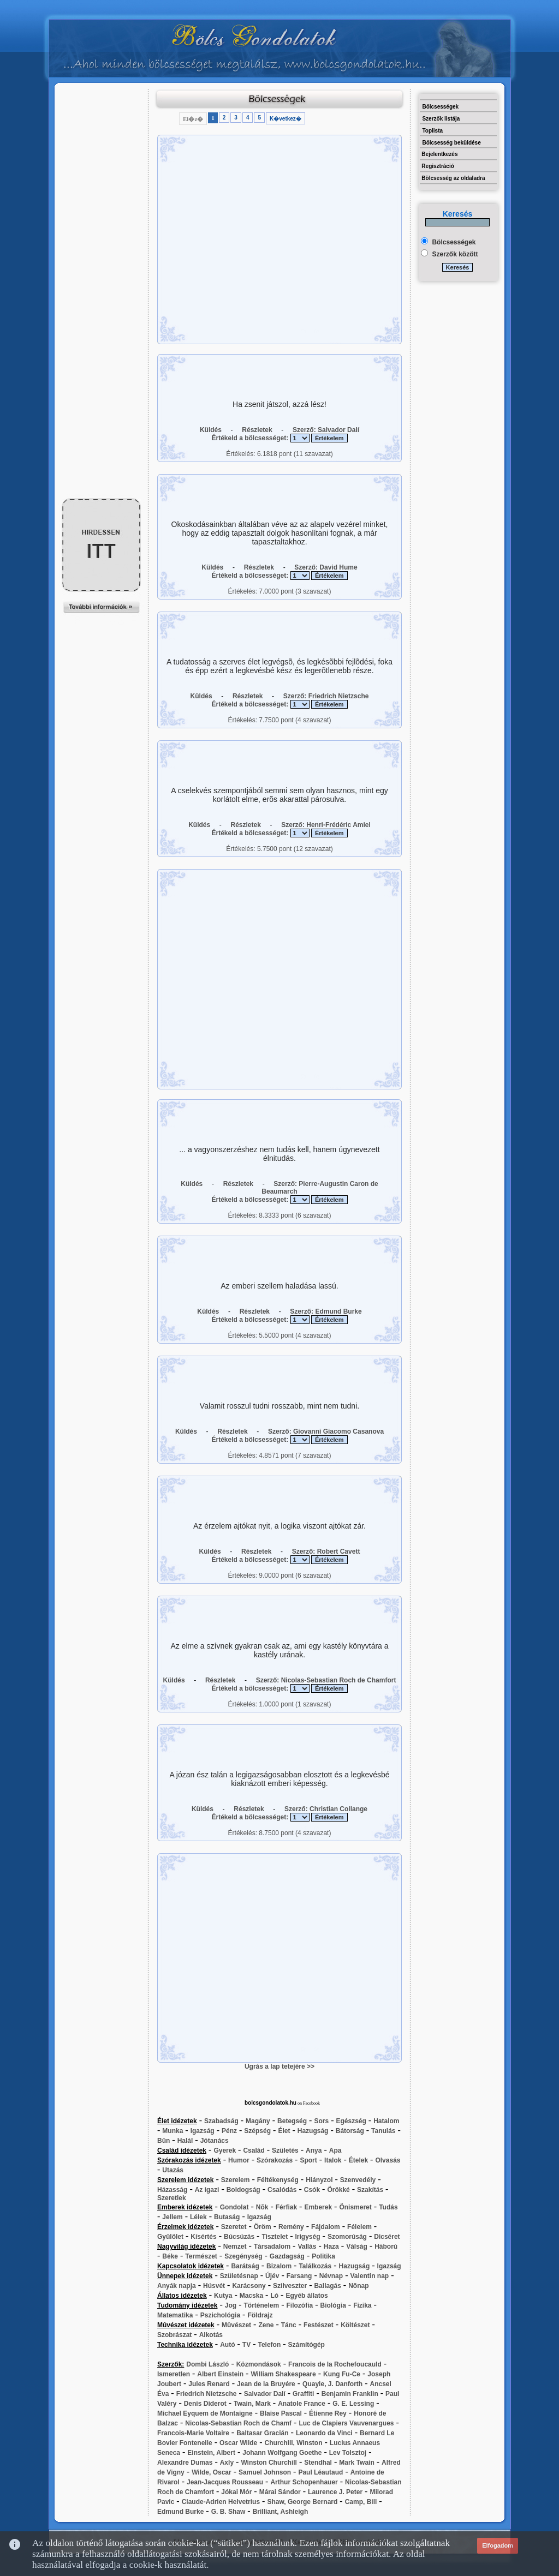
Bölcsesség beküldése (451, 143)
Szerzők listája (441, 119)
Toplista (432, 131)
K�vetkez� (285, 119)
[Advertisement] (101, 112)
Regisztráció (437, 166)
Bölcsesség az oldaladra (453, 178)
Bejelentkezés (439, 154)
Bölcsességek (440, 107)
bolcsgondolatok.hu (270, 2103)
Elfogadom (497, 2545)
